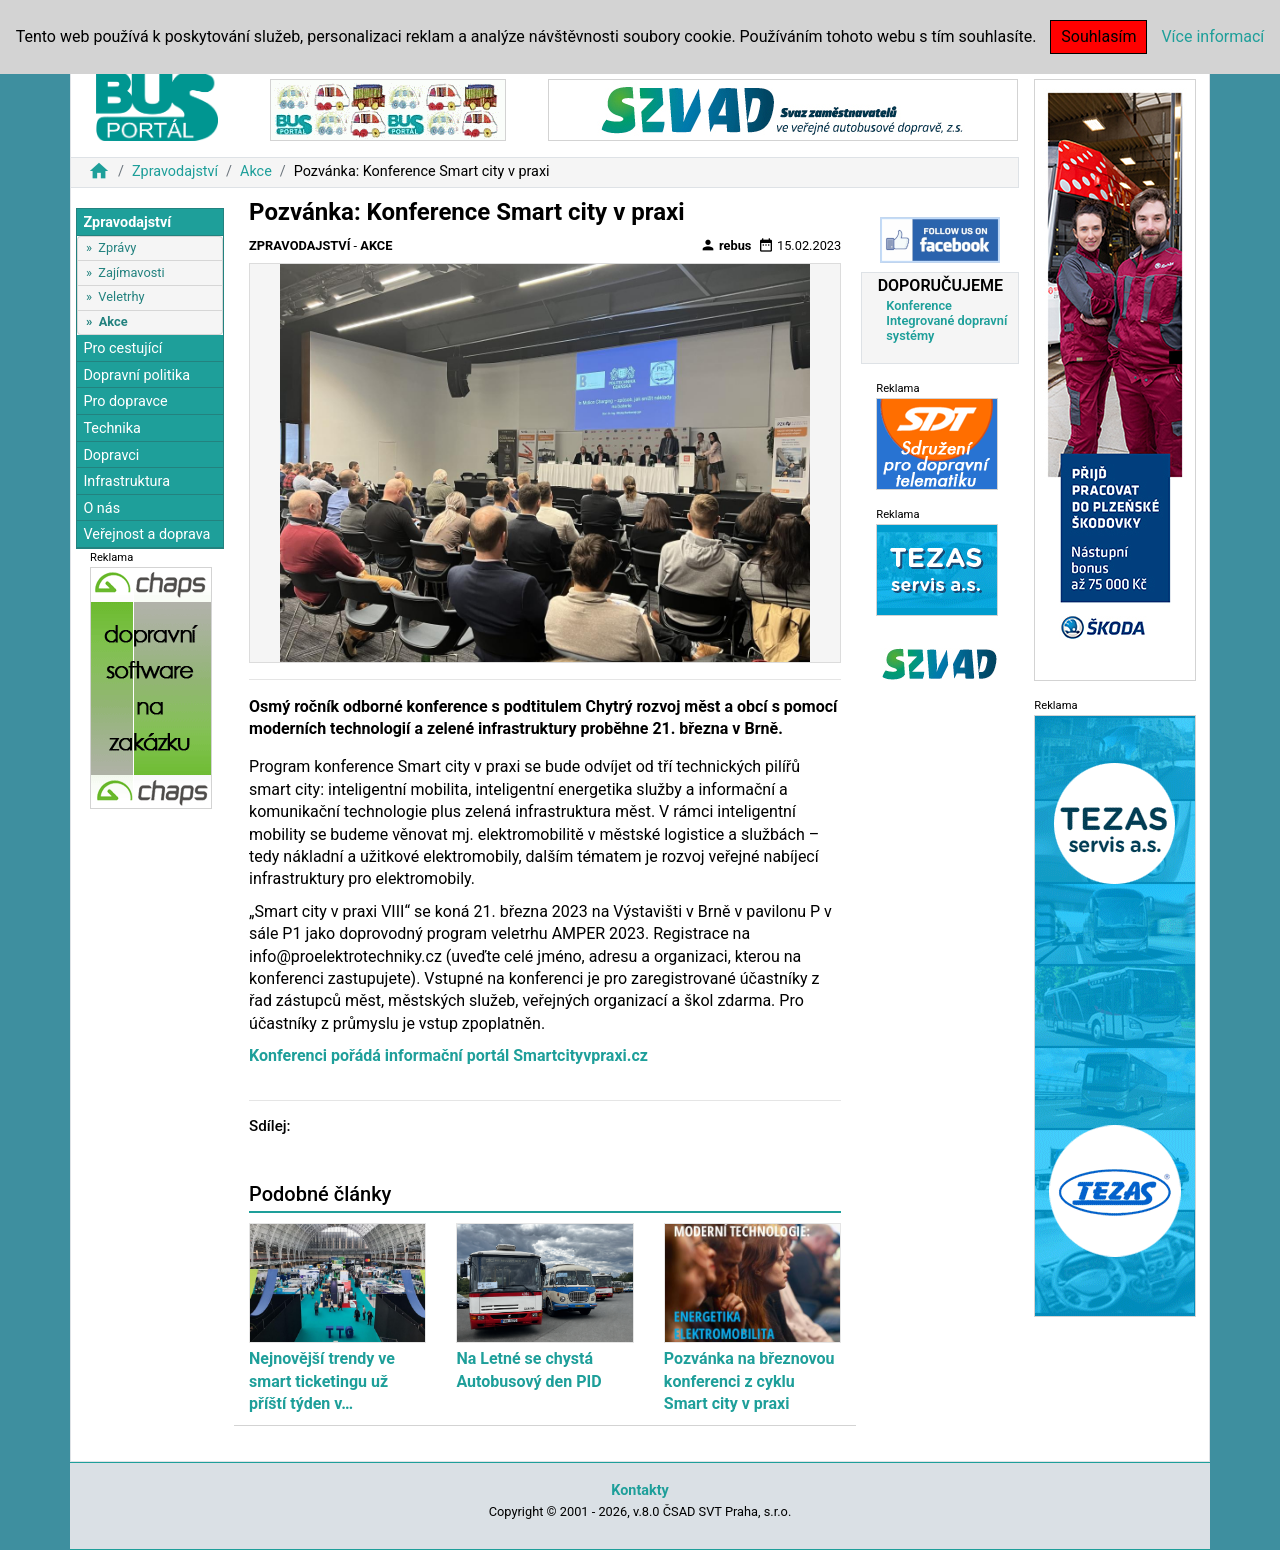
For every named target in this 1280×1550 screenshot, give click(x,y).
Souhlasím (1098, 36)
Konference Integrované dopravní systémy (946, 320)
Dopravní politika (136, 375)
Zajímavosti (131, 272)
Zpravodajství (175, 171)
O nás (101, 508)
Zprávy (117, 247)
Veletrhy (121, 296)
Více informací (1212, 36)
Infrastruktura (126, 481)
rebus (726, 245)
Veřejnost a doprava (146, 534)
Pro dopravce (125, 401)
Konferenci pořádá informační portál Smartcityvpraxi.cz (448, 1055)
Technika (112, 428)
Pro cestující (122, 348)
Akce (256, 171)
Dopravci (111, 455)
